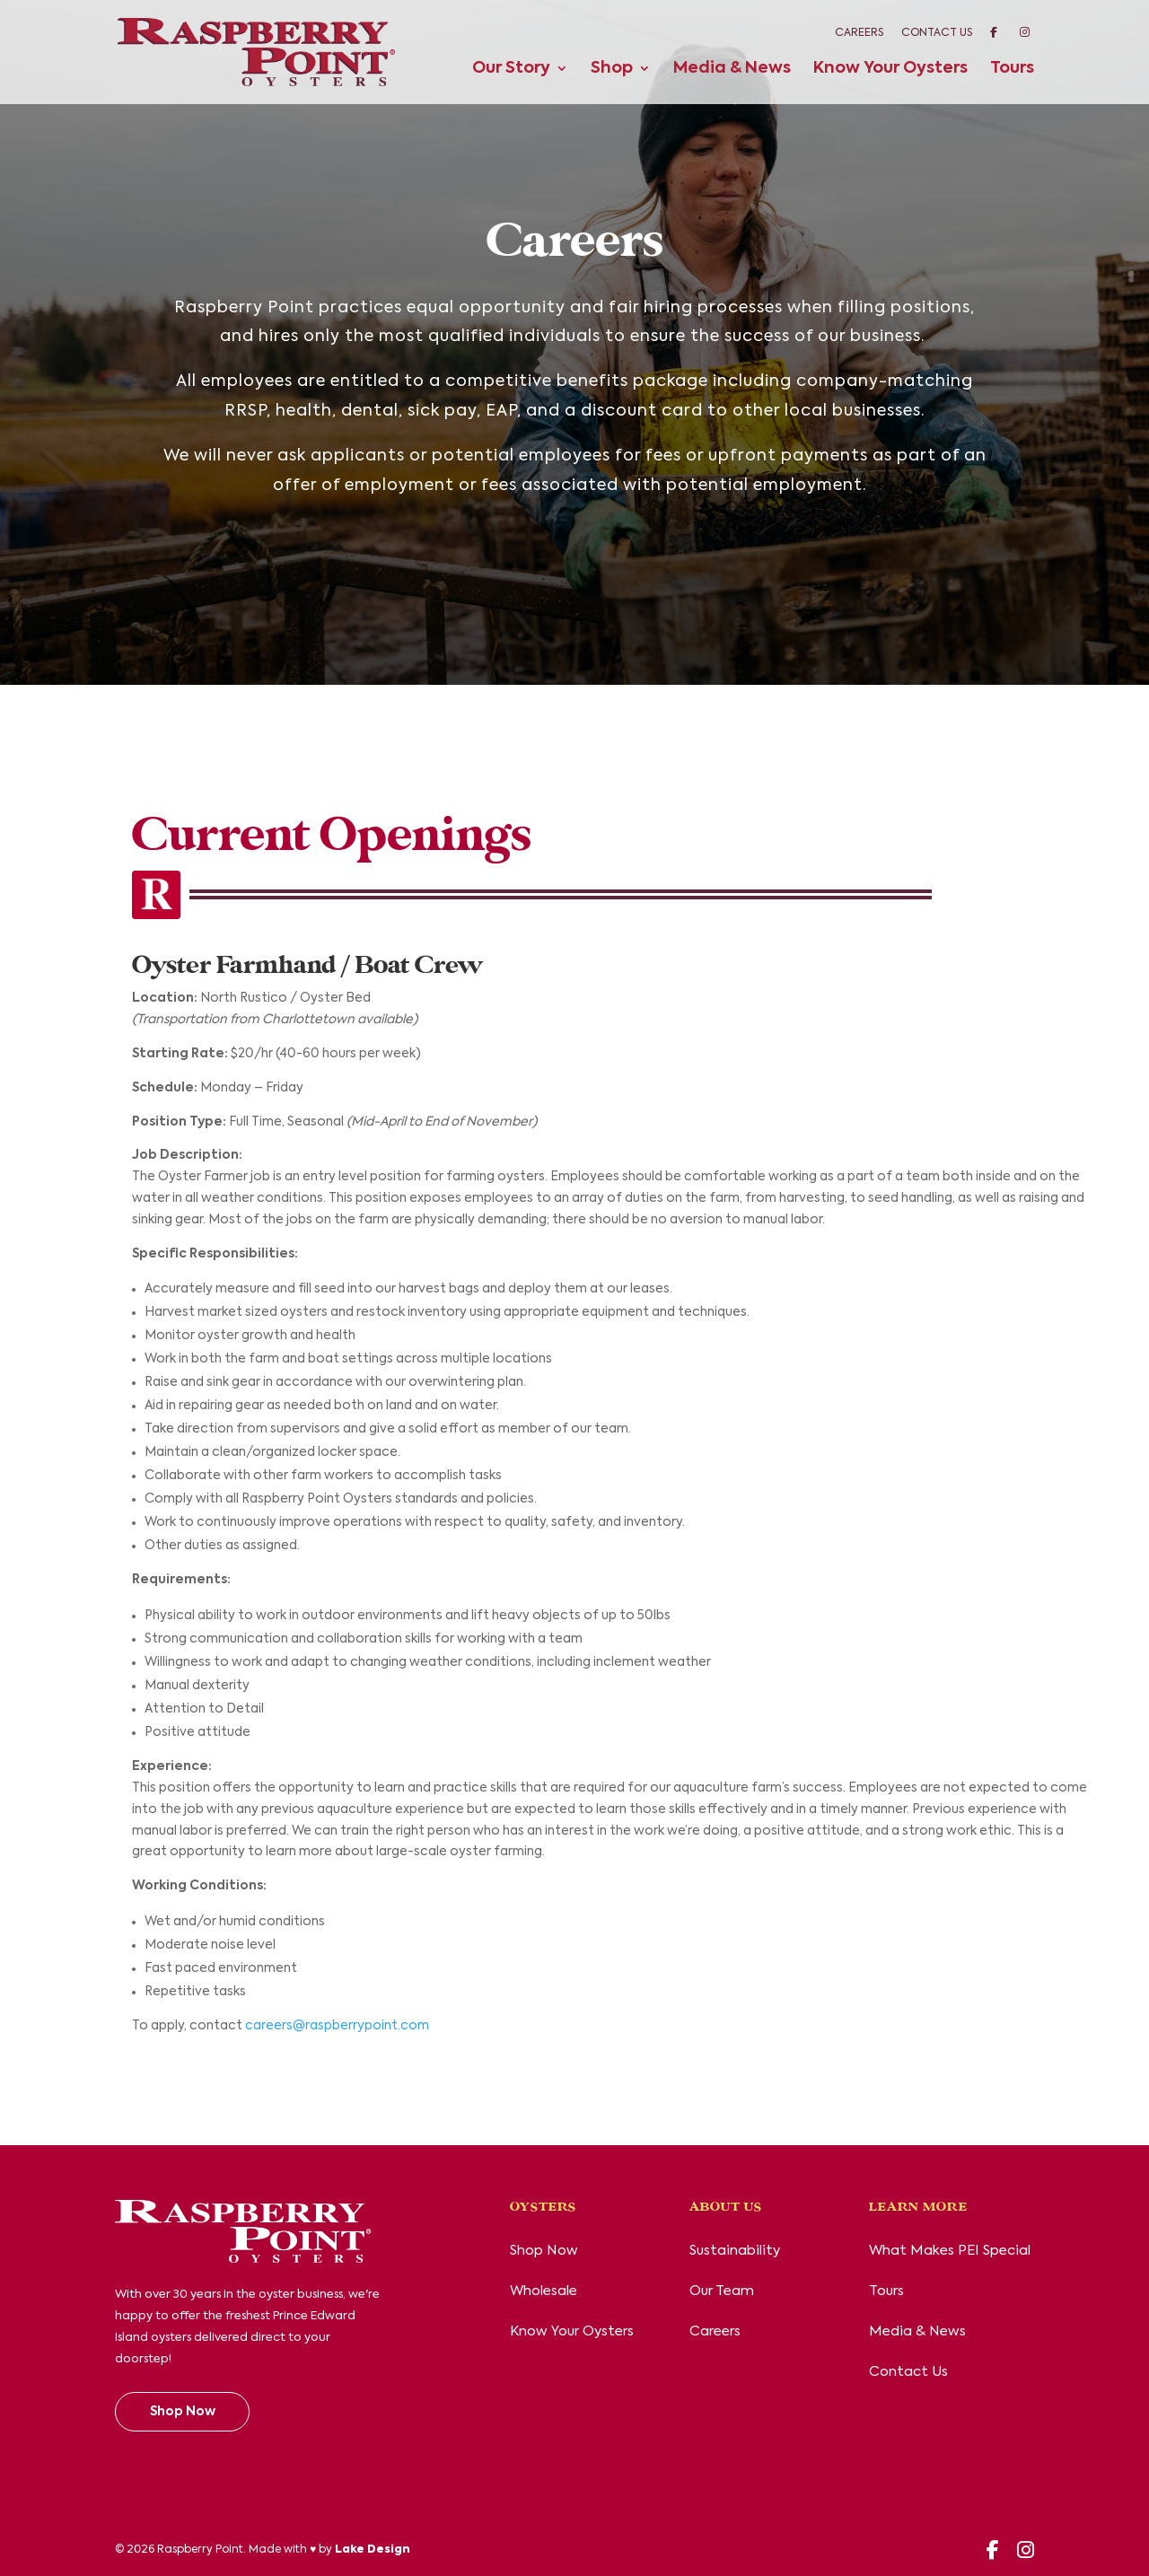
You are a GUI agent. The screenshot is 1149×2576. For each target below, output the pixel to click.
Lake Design (372, 2550)
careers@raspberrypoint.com (337, 2026)
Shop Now (182, 2411)
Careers (859, 33)
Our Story (511, 69)
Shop (612, 69)
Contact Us (936, 33)
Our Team (721, 2291)
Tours (1012, 69)
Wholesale (543, 2291)
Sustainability (734, 2250)
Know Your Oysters (890, 69)
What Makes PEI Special (950, 2250)
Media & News (732, 69)
